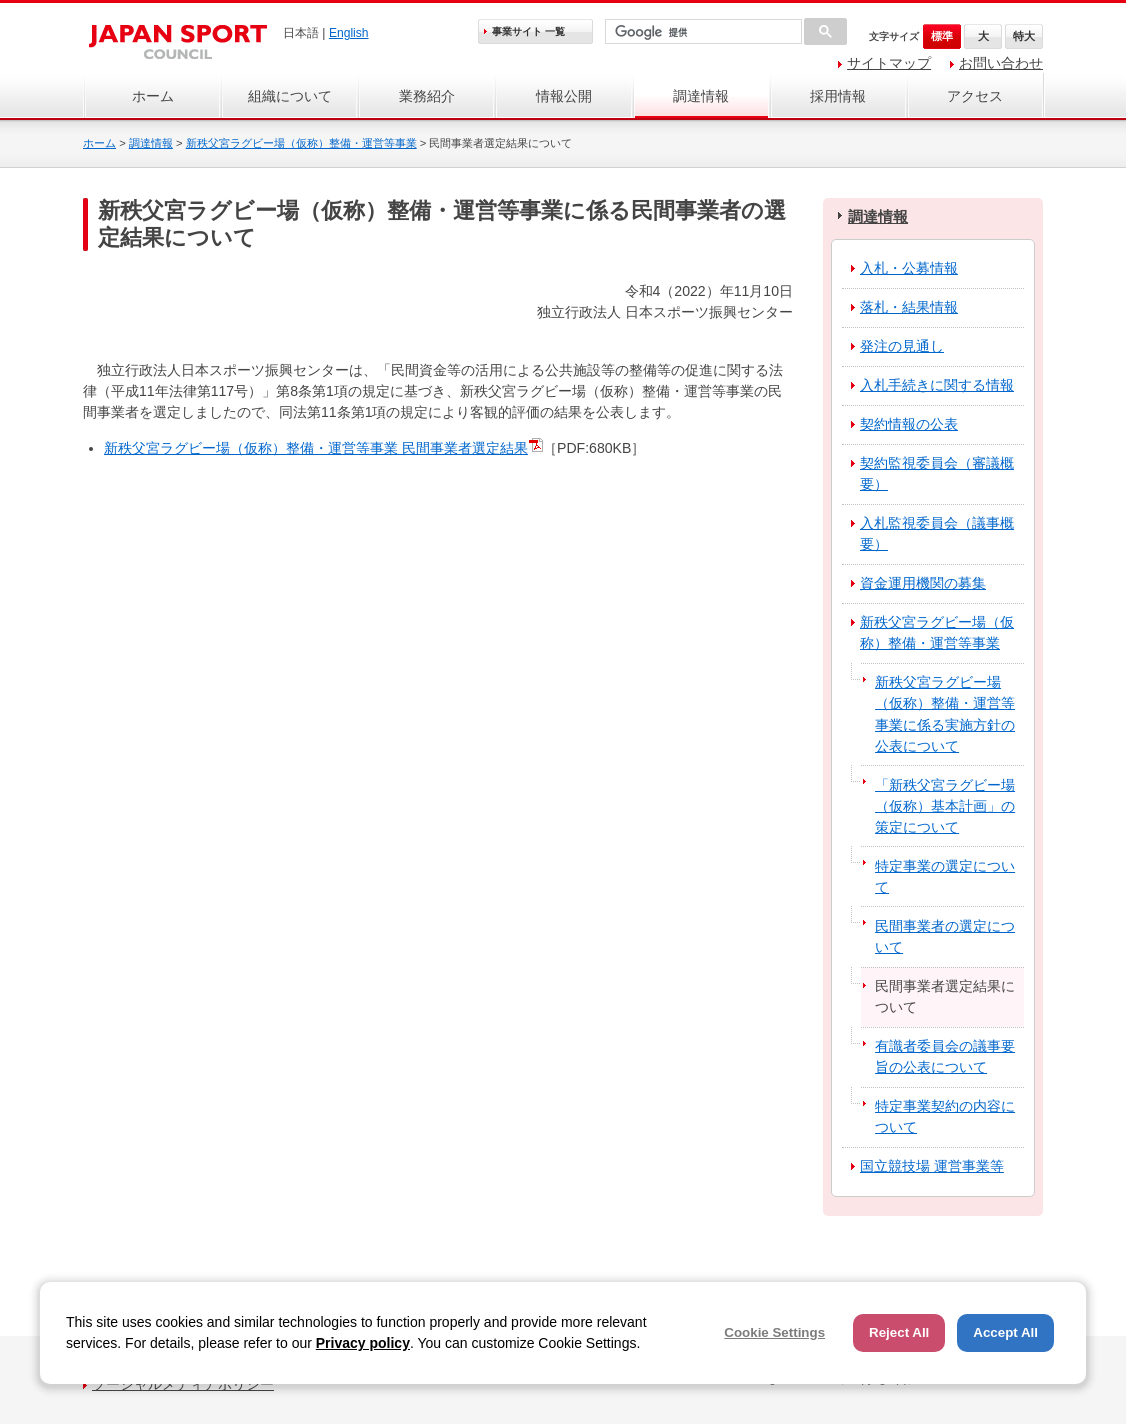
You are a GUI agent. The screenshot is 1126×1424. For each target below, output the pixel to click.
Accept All (1005, 1332)
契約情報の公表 (909, 424)
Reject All (899, 1332)
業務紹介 (427, 96)
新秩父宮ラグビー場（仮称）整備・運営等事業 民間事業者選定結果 (316, 448)
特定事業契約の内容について (945, 1116)
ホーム (153, 96)
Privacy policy (363, 1343)
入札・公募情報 (909, 268)
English (349, 33)
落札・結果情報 (909, 307)
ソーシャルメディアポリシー (183, 1384)
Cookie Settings (774, 1332)
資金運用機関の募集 (923, 583)
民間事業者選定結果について (945, 996)
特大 (1024, 36)
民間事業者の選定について (945, 936)
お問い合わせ (1001, 63)
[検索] (701, 32)
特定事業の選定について (945, 876)
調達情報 (701, 96)
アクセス (975, 96)
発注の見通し (902, 346)
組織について (290, 96)
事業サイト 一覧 (528, 31)
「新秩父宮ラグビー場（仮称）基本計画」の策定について (945, 806)
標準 (942, 36)
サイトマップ (889, 63)
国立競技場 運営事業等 (932, 1166)
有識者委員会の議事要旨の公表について (945, 1056)
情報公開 (564, 96)
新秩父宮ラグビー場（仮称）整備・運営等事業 (301, 143)
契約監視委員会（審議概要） (937, 473)
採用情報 (838, 96)
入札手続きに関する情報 (937, 385)
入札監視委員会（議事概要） (937, 533)
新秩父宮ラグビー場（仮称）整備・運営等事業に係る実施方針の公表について (945, 713)
